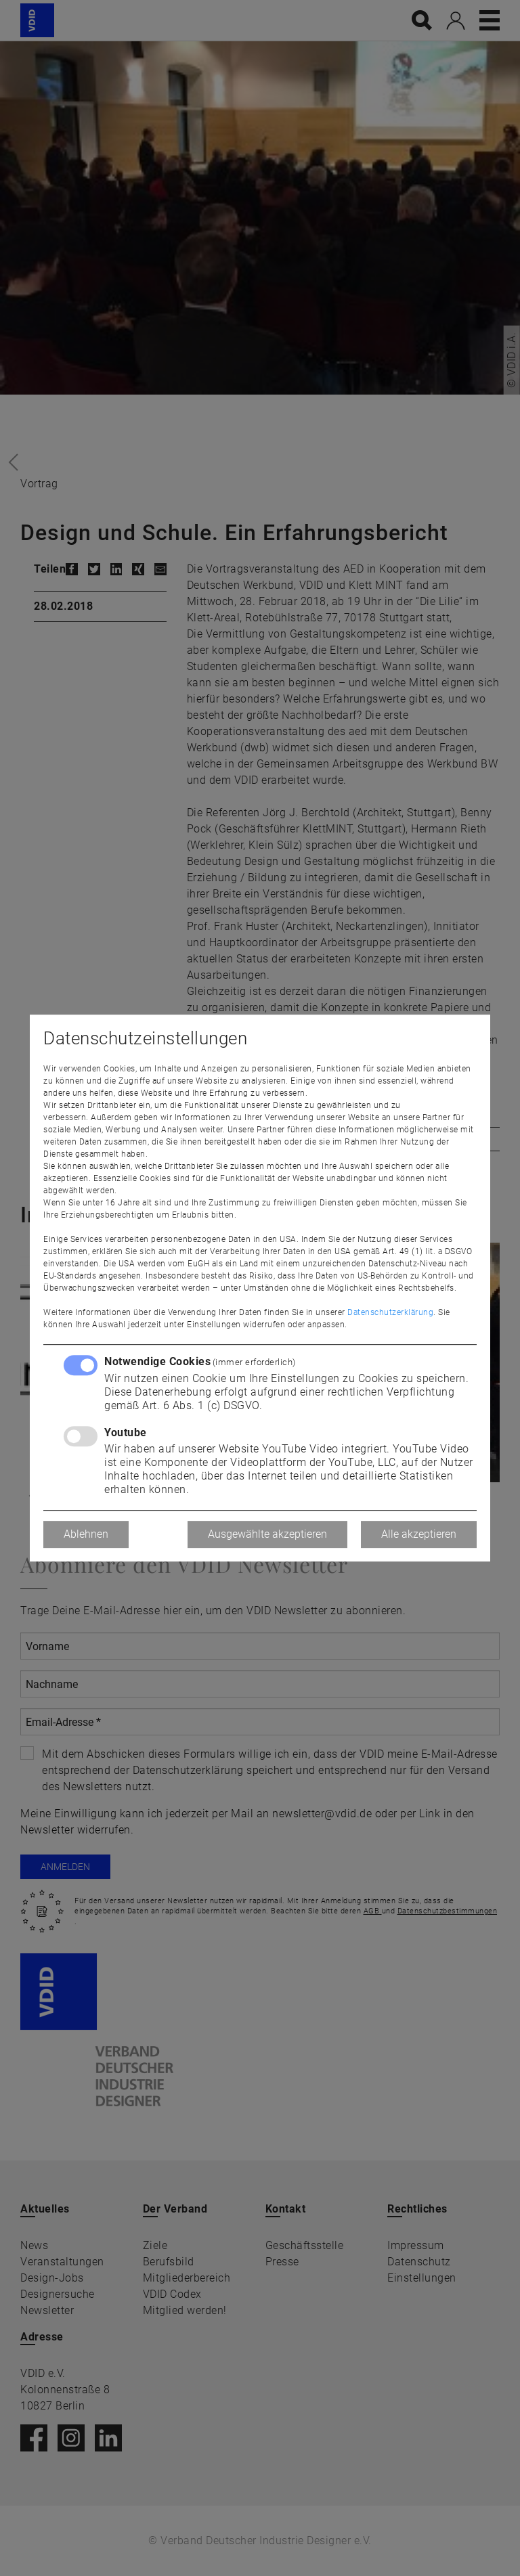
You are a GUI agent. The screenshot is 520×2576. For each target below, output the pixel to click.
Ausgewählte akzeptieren (267, 1534)
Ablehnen (86, 1534)
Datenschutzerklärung (390, 1312)
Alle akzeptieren (418, 1534)
